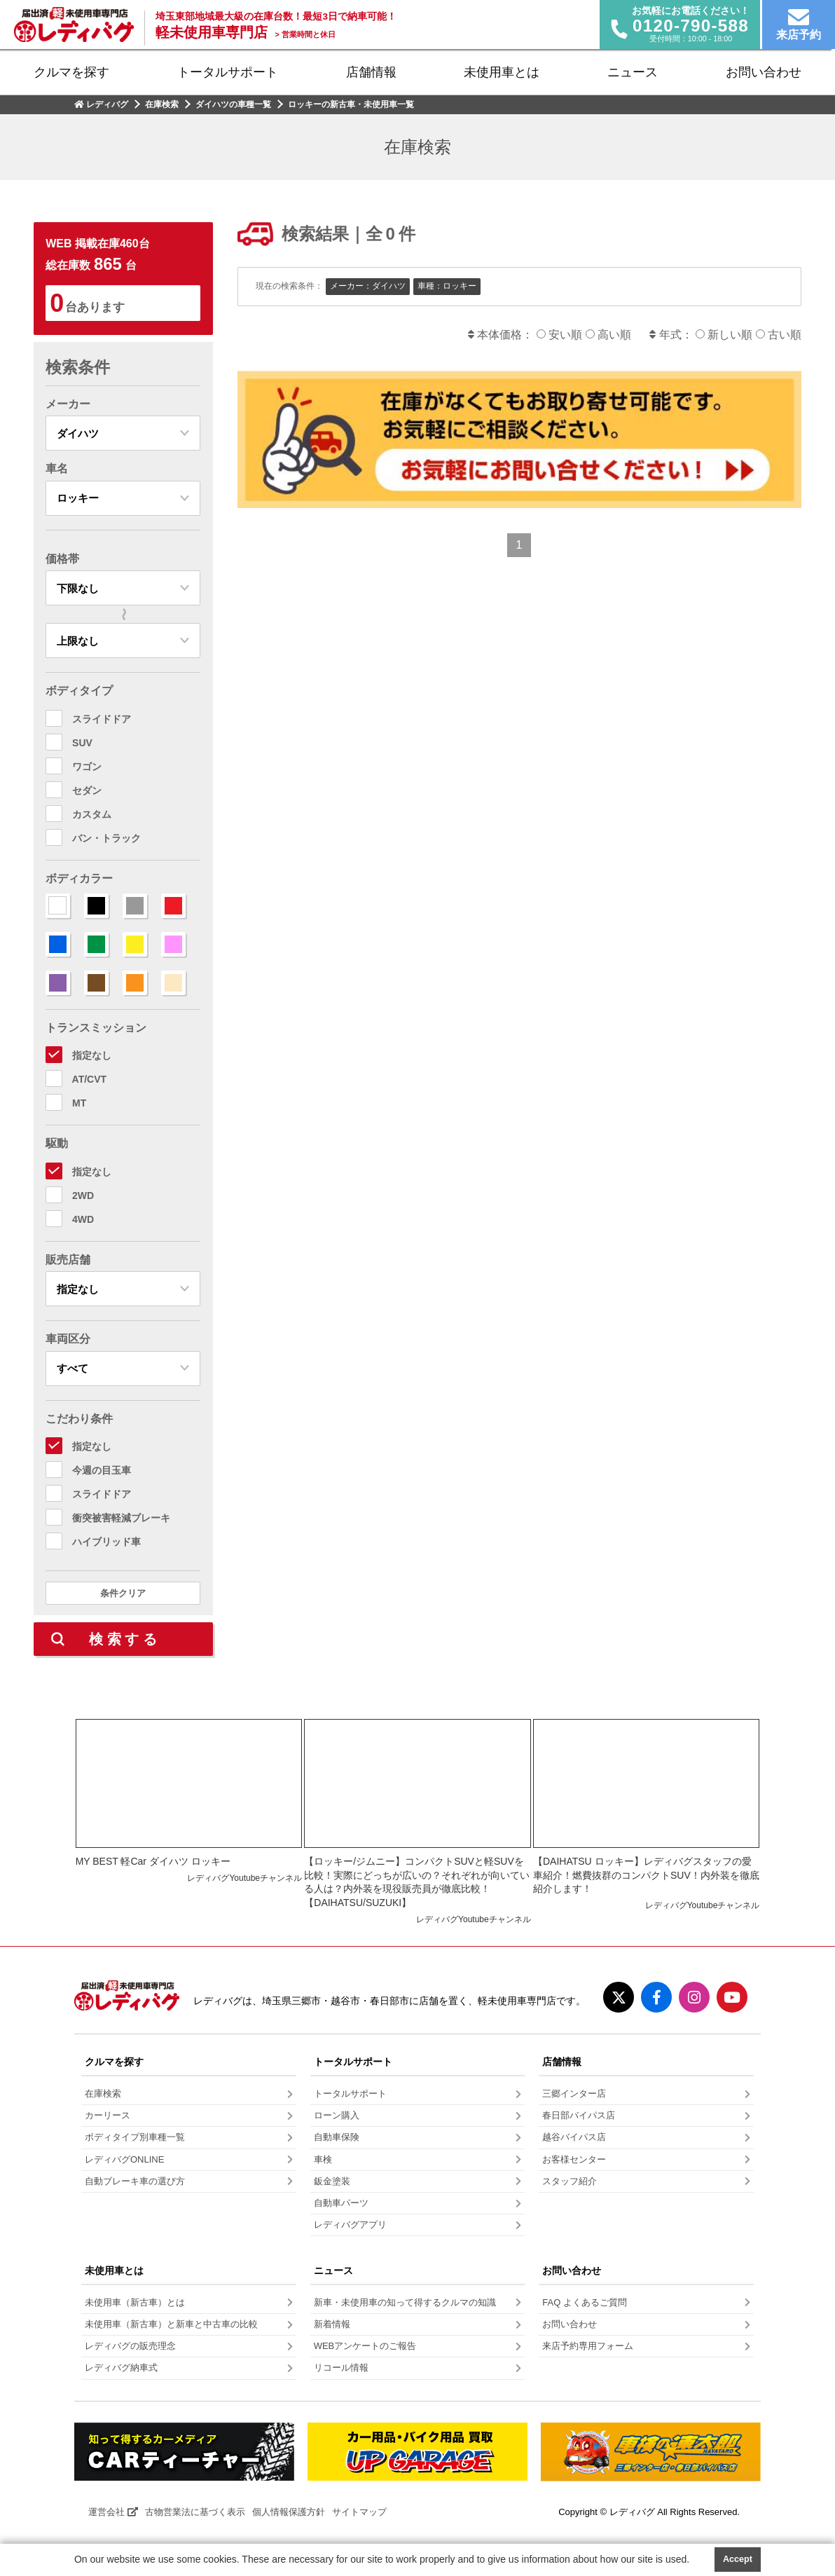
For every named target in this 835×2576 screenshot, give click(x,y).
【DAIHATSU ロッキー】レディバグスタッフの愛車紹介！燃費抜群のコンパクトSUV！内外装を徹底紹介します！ (646, 1875)
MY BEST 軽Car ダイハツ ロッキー (153, 1861)
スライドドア (101, 719)
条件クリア (123, 1593)
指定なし (91, 1055)
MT (79, 1103)
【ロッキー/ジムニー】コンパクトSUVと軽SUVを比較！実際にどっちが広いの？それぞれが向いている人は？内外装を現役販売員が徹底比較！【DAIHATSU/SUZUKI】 (417, 1882)
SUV (82, 742)
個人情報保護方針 (288, 2512)
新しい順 (726, 335)
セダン (87, 790)
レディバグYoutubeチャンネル (244, 1878)
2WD (83, 1195)
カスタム (91, 814)
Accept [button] (737, 2559)
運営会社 (113, 2512)
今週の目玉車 (101, 1470)
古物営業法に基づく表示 (195, 2512)
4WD (83, 1219)
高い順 (608, 335)
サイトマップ (359, 2512)
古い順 (778, 335)
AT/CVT (89, 1079)
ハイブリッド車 (106, 1541)
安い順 (561, 335)
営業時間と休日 (305, 34)
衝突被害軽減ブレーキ (121, 1517)
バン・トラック (106, 838)
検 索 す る (123, 1639)
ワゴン (87, 766)
